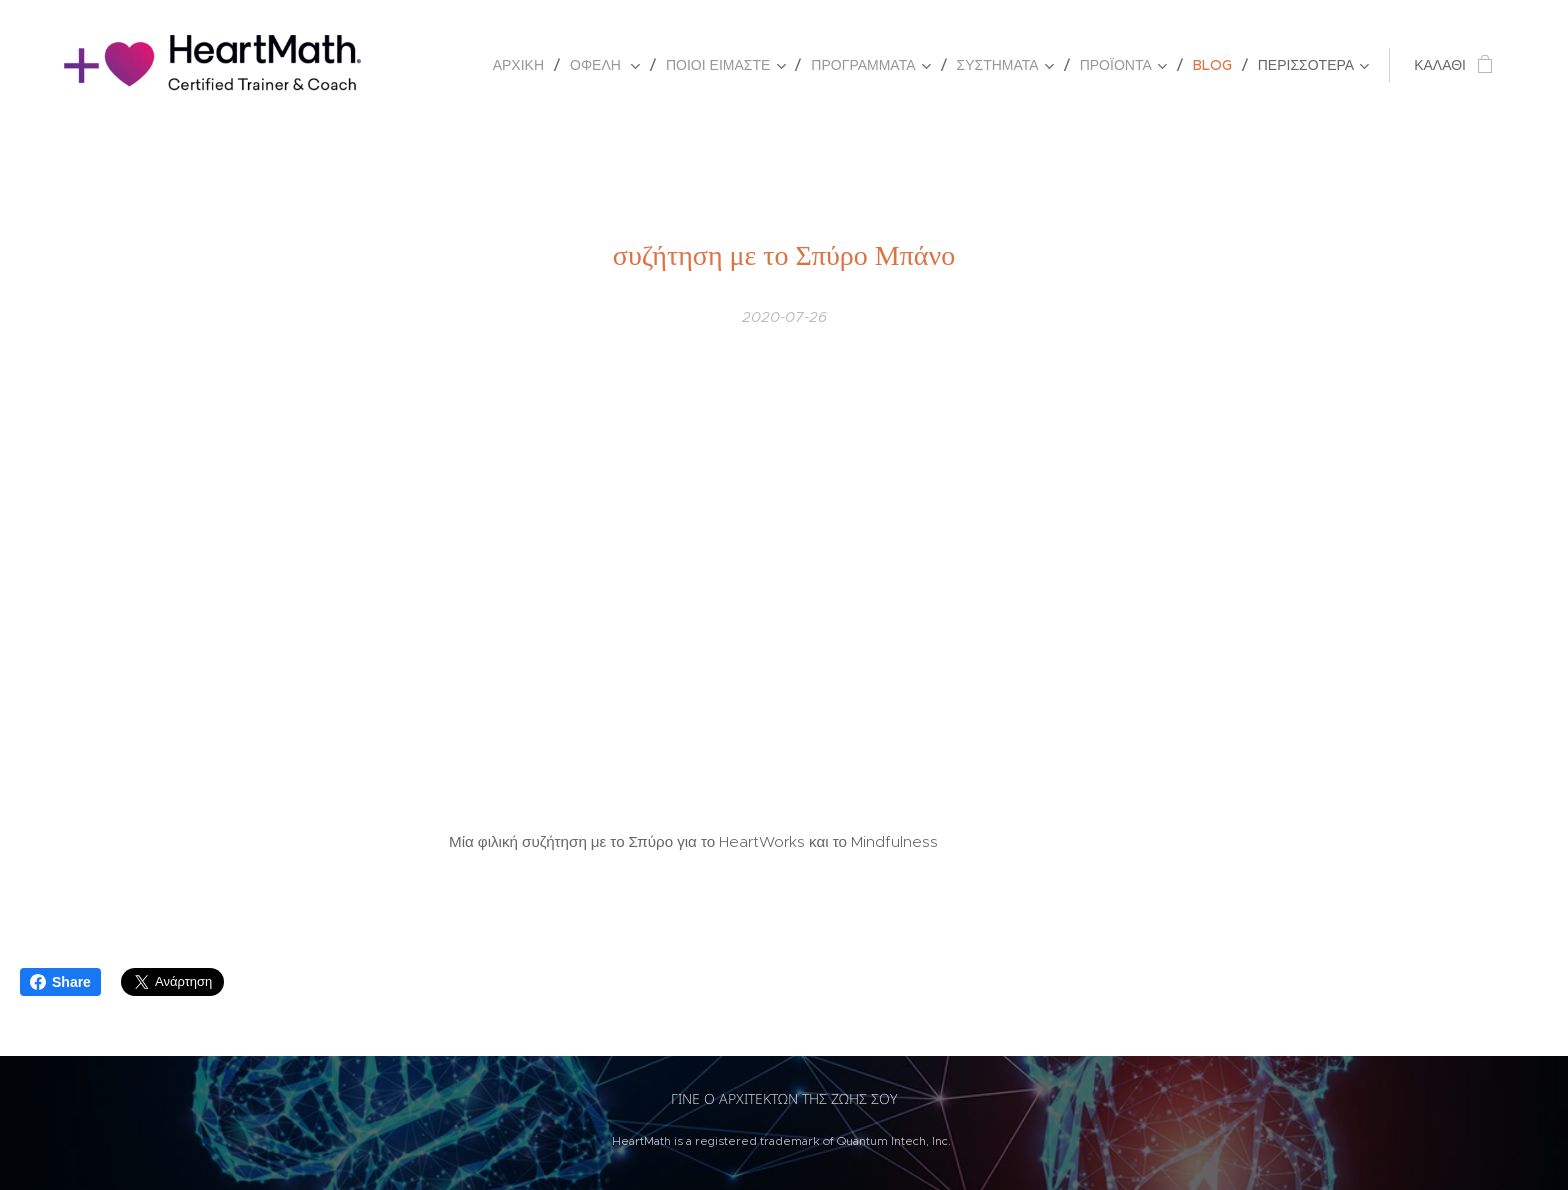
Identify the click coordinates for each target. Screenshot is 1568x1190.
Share (60, 982)
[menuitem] (524, 65)
